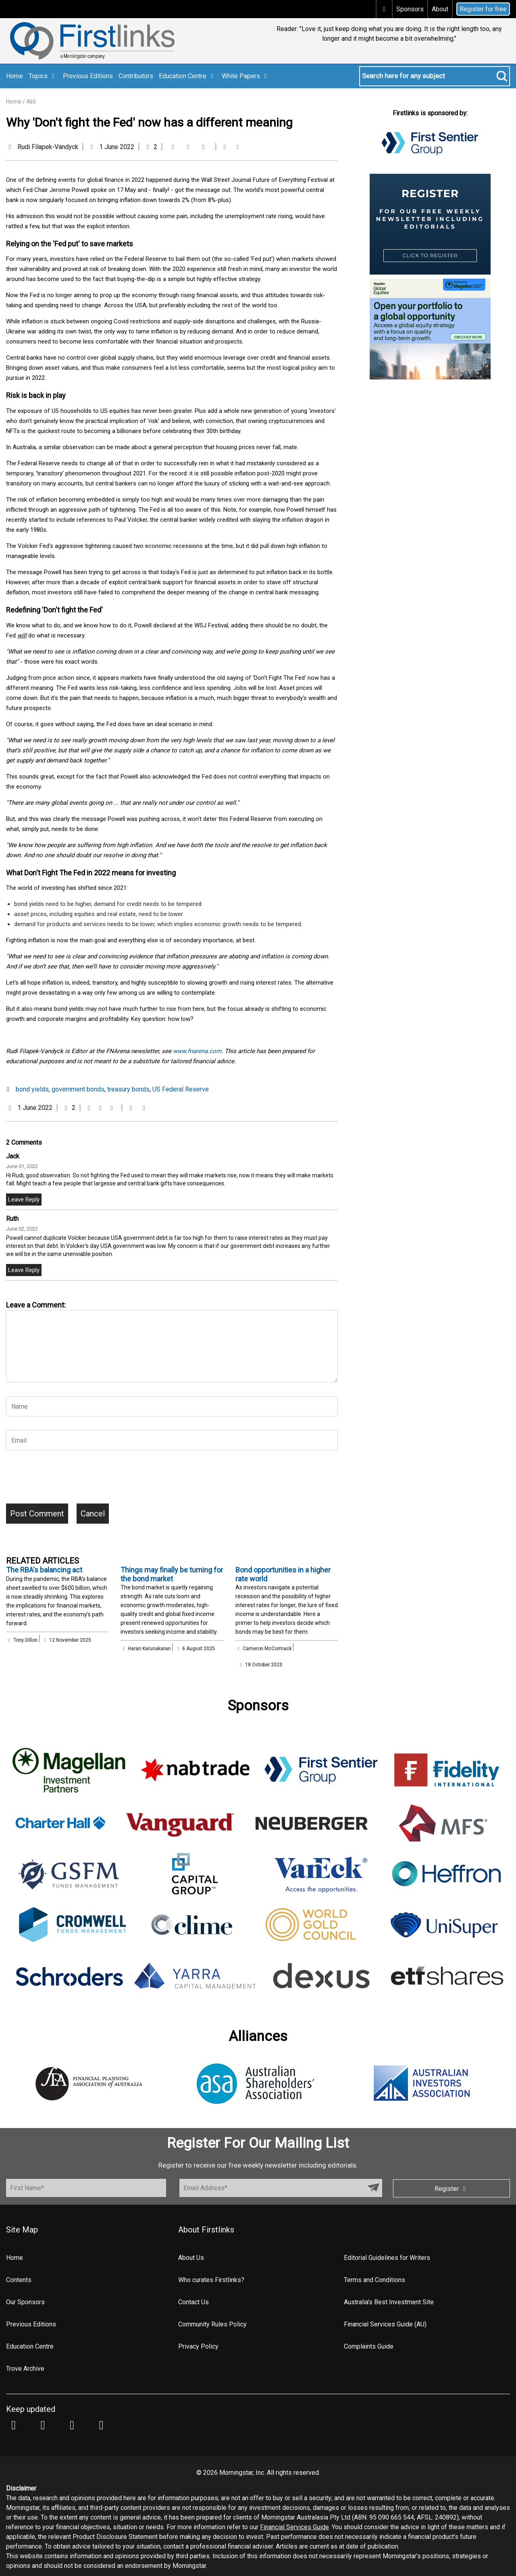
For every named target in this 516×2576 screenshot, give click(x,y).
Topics (43, 76)
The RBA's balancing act (44, 1570)
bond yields (32, 1089)
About (440, 9)
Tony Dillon (25, 1640)
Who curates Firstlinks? (211, 2280)
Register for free (483, 9)
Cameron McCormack (267, 1648)
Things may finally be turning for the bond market (172, 1574)
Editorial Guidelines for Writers (387, 2258)
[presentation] (67, 1479)
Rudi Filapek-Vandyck (47, 147)
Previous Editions (88, 76)
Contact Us (193, 2302)
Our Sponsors (25, 2302)
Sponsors (410, 9)
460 (31, 101)
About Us (191, 2258)
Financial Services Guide (294, 2527)
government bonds (78, 1089)
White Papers (246, 76)
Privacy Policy (198, 2346)
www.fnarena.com (197, 1051)
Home (14, 76)
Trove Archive (25, 2368)
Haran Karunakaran (149, 1648)
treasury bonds (128, 1089)
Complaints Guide (368, 2346)
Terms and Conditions (374, 2280)
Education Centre (187, 76)
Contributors (136, 76)
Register (451, 2189)
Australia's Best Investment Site (389, 2302)
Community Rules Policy (212, 2324)
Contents (18, 2280)
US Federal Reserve (180, 1089)
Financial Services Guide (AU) (385, 2324)
